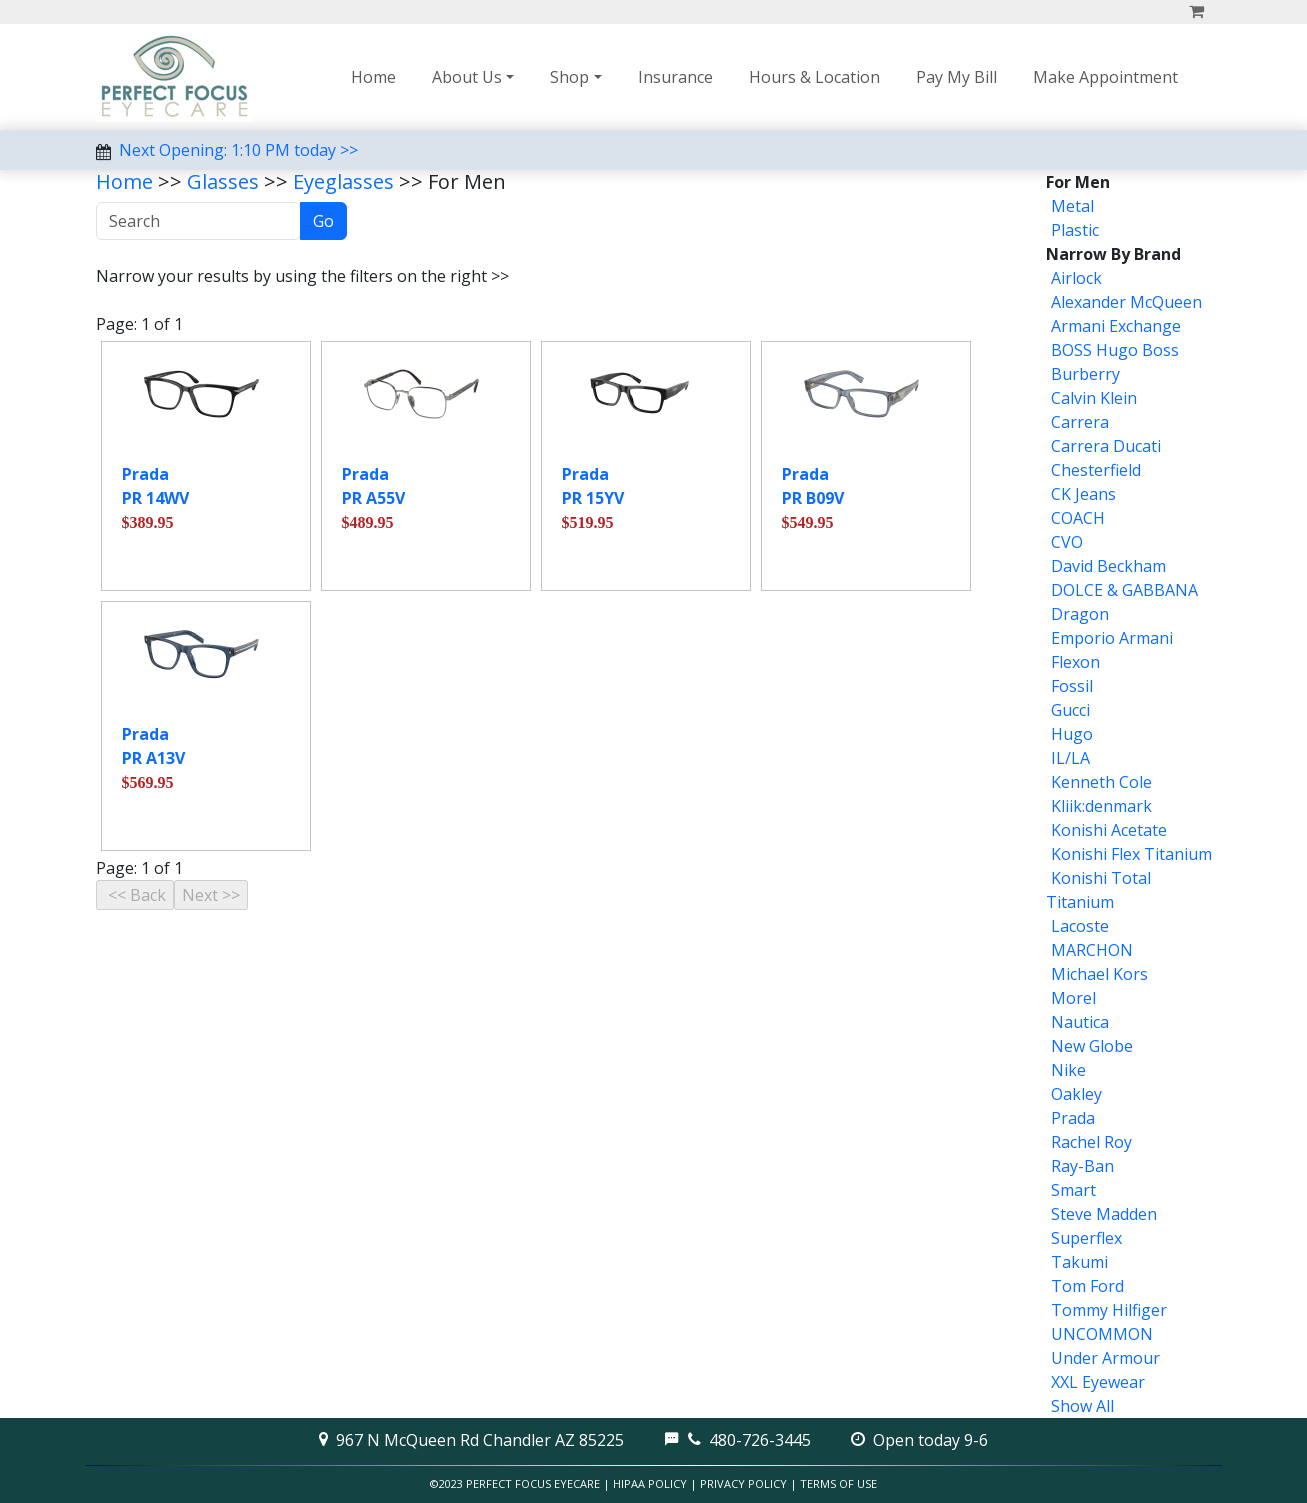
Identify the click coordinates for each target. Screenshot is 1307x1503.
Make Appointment (1105, 77)
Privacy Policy (743, 1483)
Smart (1073, 1190)
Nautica (1080, 1022)
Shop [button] (569, 77)
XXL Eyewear (1098, 1382)
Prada (1073, 1118)
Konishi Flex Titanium (1131, 854)
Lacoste (1080, 926)
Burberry (1085, 374)
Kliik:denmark (1101, 806)
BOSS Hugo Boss (1115, 350)
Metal (1072, 206)
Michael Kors (1099, 974)
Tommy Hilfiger (1109, 1310)
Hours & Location (814, 77)
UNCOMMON (1102, 1334)
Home (373, 77)
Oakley (1076, 1094)
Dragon (1080, 614)
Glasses (223, 181)
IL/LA (1070, 758)
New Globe (1092, 1046)
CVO (1067, 542)
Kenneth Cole (1101, 782)
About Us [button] (467, 77)
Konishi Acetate (1109, 830)
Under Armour (1105, 1358)
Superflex (1086, 1238)
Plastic (1075, 230)
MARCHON (1092, 950)
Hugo (1072, 734)
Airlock (1076, 278)
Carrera (1080, 422)
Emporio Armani (1112, 638)
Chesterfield (1096, 470)
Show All (1082, 1406)
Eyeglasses (343, 181)
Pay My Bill (956, 77)
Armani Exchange (1116, 326)
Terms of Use (838, 1483)
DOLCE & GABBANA (1124, 590)
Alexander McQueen (1126, 302)
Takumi (1079, 1262)
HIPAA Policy (650, 1483)
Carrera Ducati (1106, 446)
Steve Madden (1104, 1214)
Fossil (1072, 686)
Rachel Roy (1091, 1142)
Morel (1073, 998)
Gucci (1070, 710)
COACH (1078, 518)
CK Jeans (1083, 494)
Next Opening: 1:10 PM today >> (238, 150)
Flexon (1075, 662)
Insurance (675, 77)
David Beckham (1108, 566)
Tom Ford (1087, 1286)
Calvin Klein (1094, 398)
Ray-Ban (1082, 1166)
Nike (1068, 1070)
